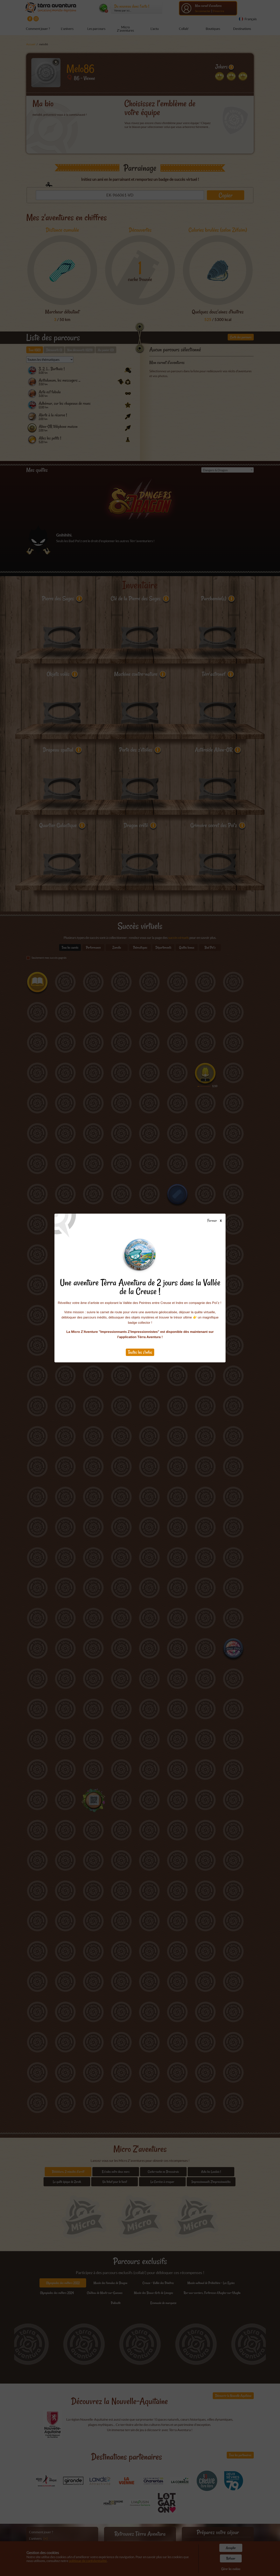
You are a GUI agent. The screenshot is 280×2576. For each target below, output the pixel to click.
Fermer (216, 1221)
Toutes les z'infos (140, 1352)
